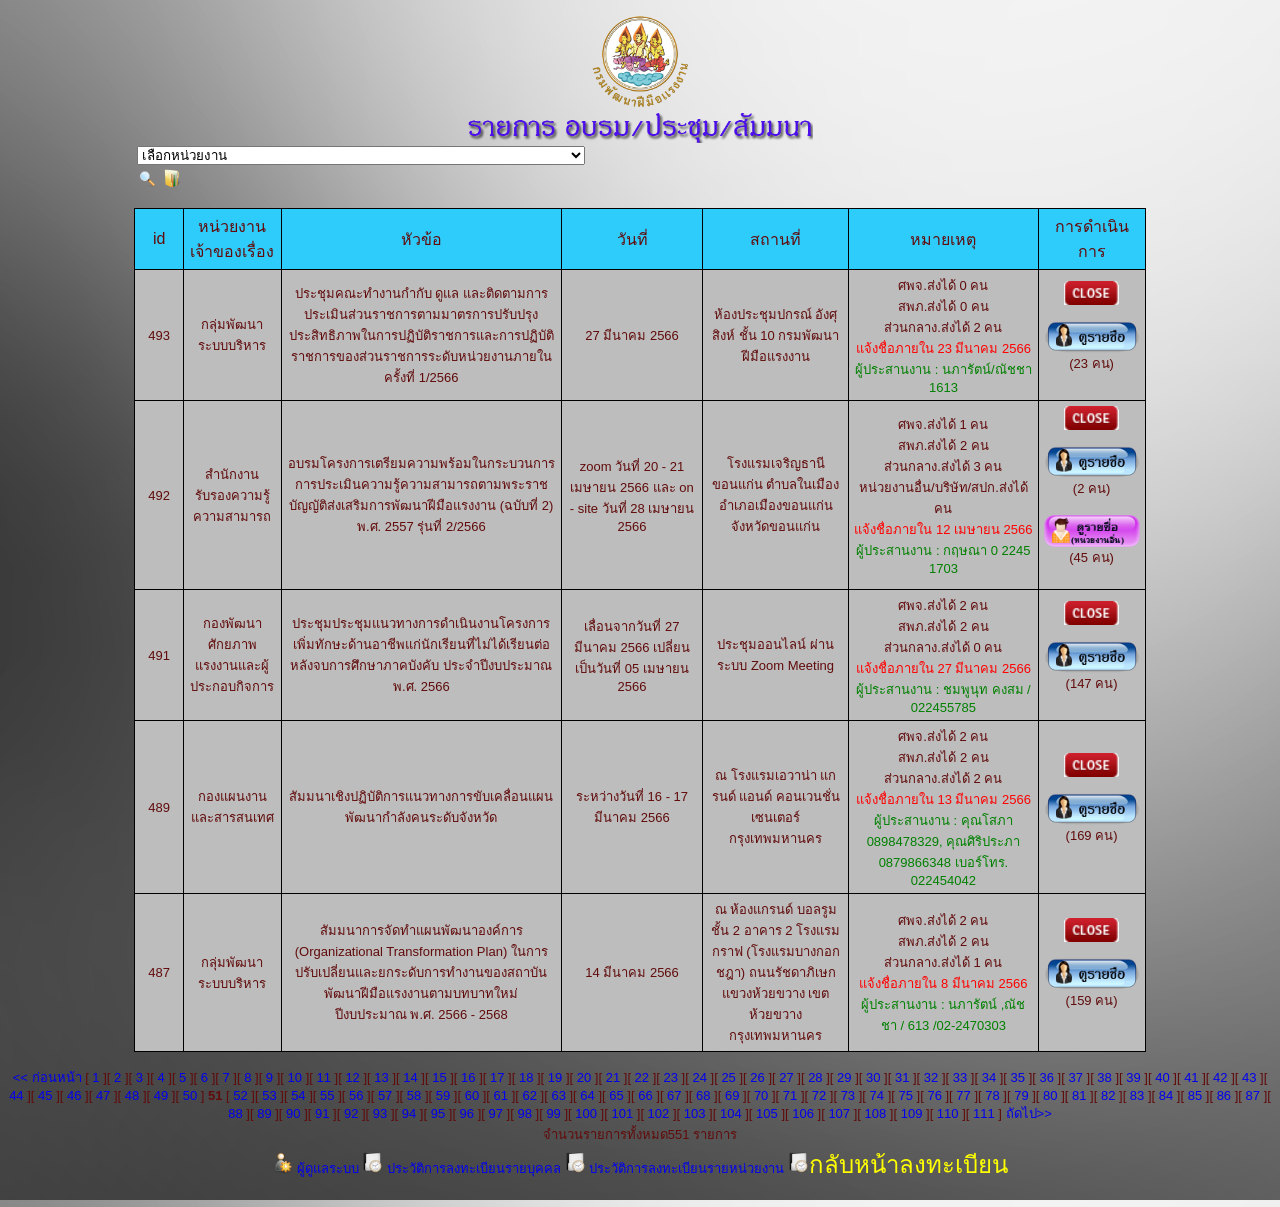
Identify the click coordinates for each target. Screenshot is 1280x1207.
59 (443, 1095)
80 (1050, 1095)
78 (992, 1095)
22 (642, 1077)
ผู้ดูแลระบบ (317, 1168)
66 (645, 1095)
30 (873, 1077)
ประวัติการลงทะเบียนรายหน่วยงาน (676, 1168)
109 (912, 1113)
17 (497, 1077)
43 (1249, 1077)
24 (699, 1077)
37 (1075, 1077)
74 (877, 1095)
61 (501, 1095)
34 (989, 1077)
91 (322, 1113)
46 (74, 1095)
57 (385, 1095)
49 (161, 1095)
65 (616, 1095)
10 (295, 1077)
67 (674, 1095)
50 (190, 1095)
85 (1195, 1095)
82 (1108, 1095)
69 (732, 1095)
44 (16, 1095)
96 (467, 1113)
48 (132, 1095)
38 (1104, 1077)
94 (409, 1113)
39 (1133, 1077)
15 (439, 1077)
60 (472, 1095)
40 (1162, 1077)
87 (1253, 1095)
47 (103, 1095)
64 (587, 1095)
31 (902, 1077)
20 (584, 1077)
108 (876, 1113)
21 (613, 1077)
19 (555, 1077)
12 (352, 1077)
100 (586, 1113)
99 (553, 1113)
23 (671, 1077)
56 (356, 1095)
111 (984, 1113)
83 (1137, 1095)
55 (327, 1095)
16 (468, 1077)
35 (1018, 1077)
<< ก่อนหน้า (47, 1077)
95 (438, 1113)
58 (414, 1095)
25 (728, 1077)
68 (703, 1095)
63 (558, 1095)
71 (790, 1095)
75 (905, 1095)
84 (1166, 1095)
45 (45, 1095)
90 (293, 1113)
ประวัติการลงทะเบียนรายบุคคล (463, 1168)
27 (786, 1077)
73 (848, 1095)
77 (963, 1095)
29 (844, 1077)
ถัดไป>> (1029, 1113)
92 (351, 1113)
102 (659, 1113)
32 (931, 1077)
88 (235, 1113)
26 (757, 1077)
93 (380, 1113)
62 (530, 1095)
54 (298, 1095)
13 (381, 1077)
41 (1191, 1077)
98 (524, 1113)
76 (934, 1095)
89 (264, 1113)
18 (526, 1077)
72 (819, 1095)
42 (1220, 1077)
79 (1021, 1095)
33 (960, 1077)
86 (1224, 1095)
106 (803, 1113)
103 (695, 1113)
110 (948, 1113)
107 (839, 1113)
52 (240, 1095)
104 (731, 1113)
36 (1047, 1077)
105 (767, 1113)
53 (269, 1095)
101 (622, 1113)
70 (761, 1095)
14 (410, 1077)
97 (496, 1113)
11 (323, 1077)
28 (815, 1077)
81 (1079, 1095)
